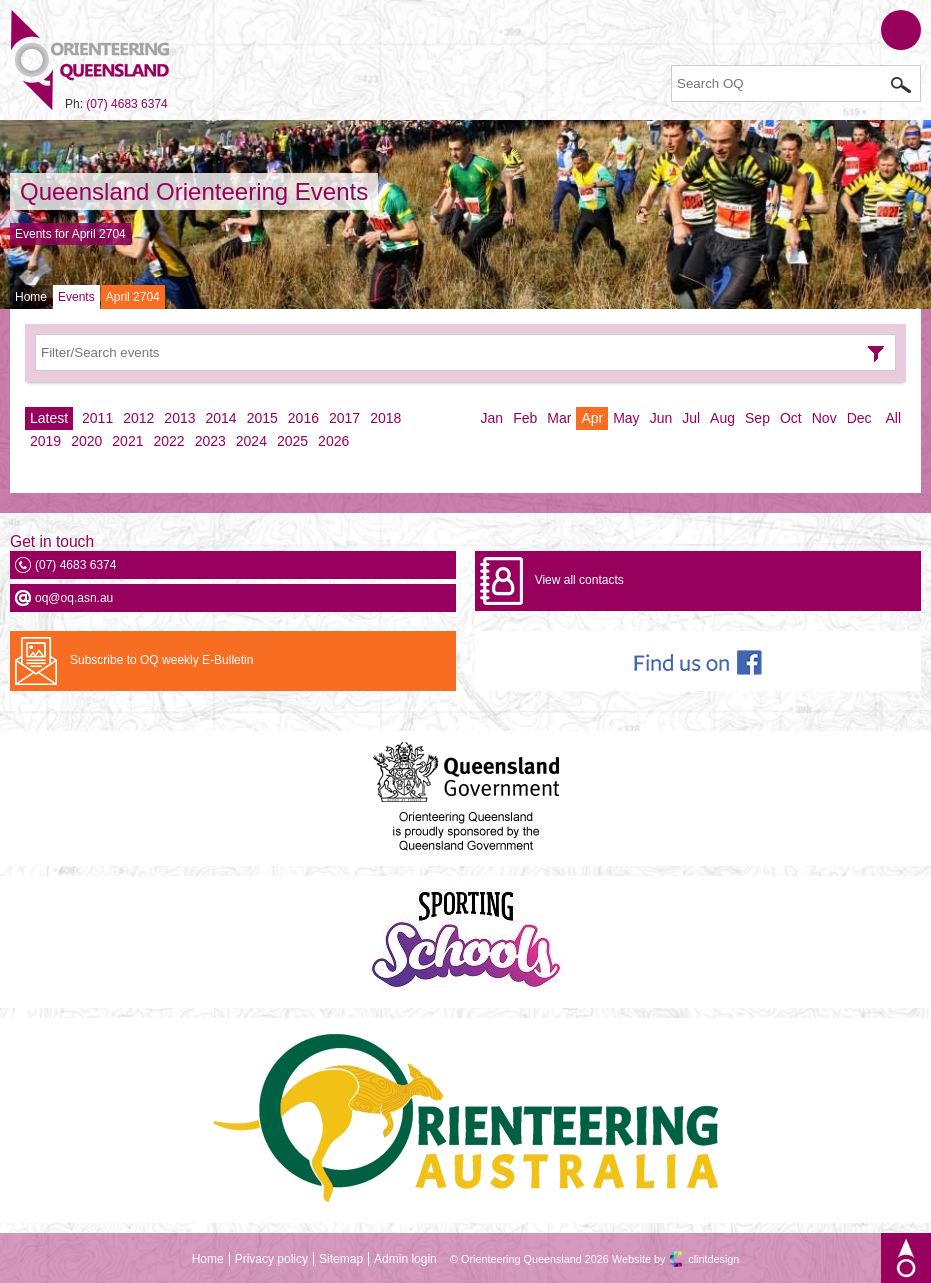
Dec (859, 418)
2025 (292, 441)
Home (31, 297)
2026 (333, 441)
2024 (251, 441)
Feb (525, 418)
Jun (661, 418)
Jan (492, 418)
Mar (559, 418)
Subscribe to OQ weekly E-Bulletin (161, 660)
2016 (303, 418)
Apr (592, 418)
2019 (45, 441)
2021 (127, 441)
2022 (168, 441)
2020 (86, 441)
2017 (344, 418)
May (626, 418)
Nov (824, 418)
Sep (757, 418)
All (893, 418)
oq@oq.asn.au (74, 598)
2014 (221, 418)
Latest (49, 418)
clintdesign (713, 1259)
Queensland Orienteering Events (194, 191)
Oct (791, 418)
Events (76, 297)
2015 (262, 418)
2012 (138, 418)
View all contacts (579, 580)
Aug (722, 418)
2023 (210, 441)
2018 (385, 418)
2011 (97, 418)
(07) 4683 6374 (126, 104)
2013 (179, 418)
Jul (691, 418)
